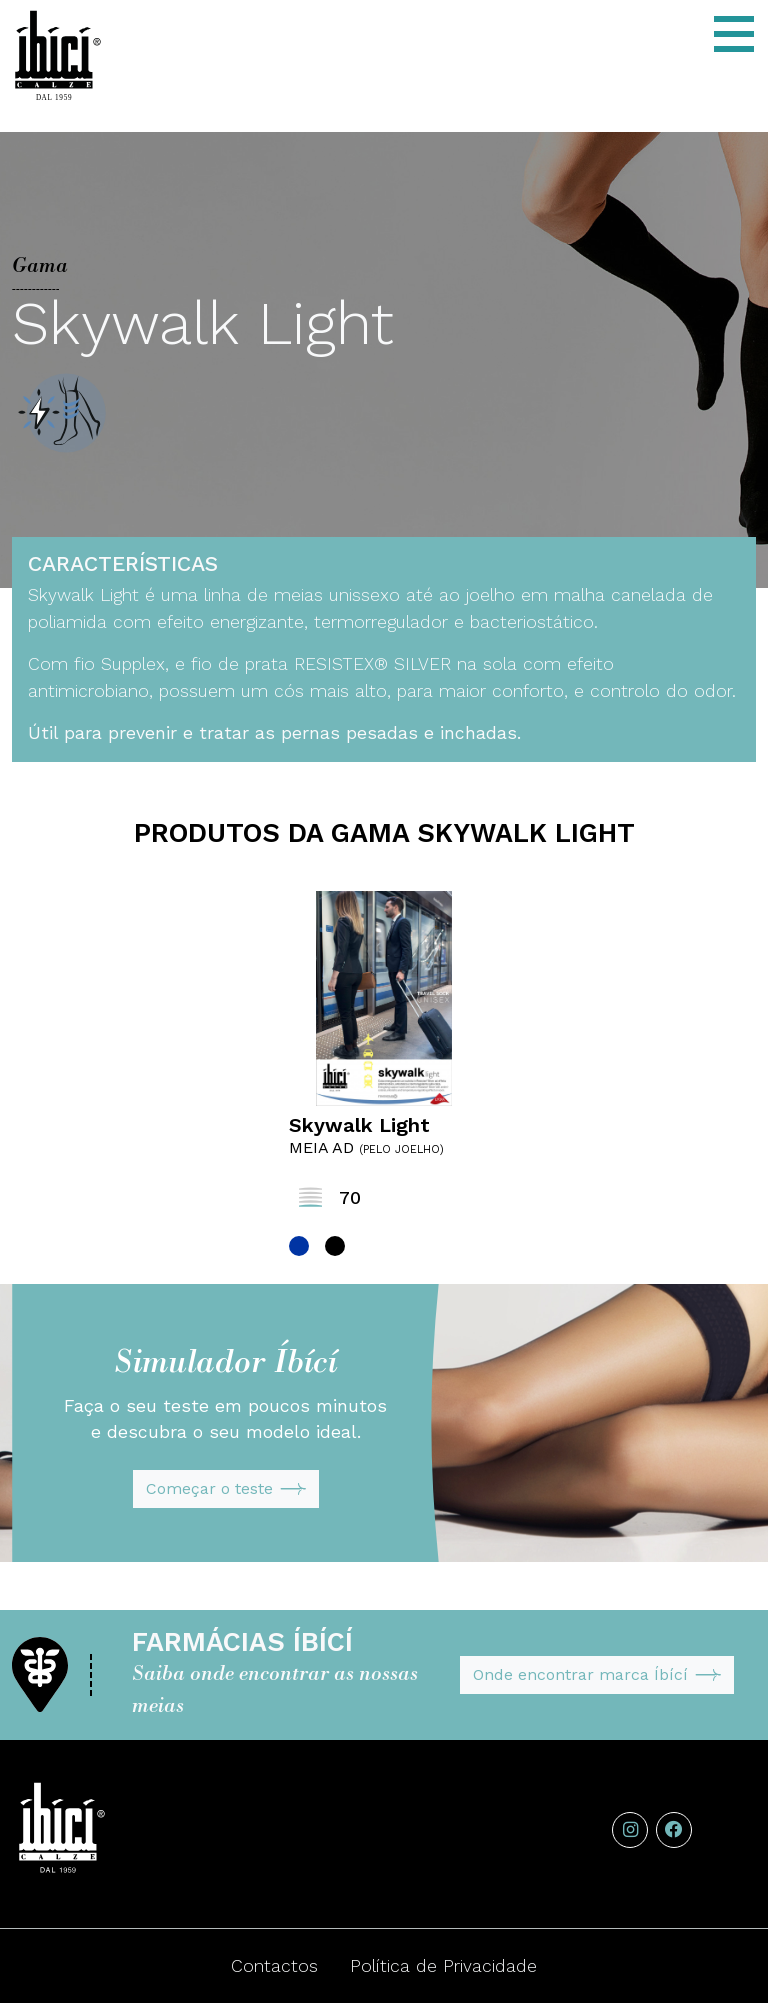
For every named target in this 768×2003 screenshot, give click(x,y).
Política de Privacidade (443, 1966)
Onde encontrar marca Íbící (597, 1675)
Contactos (274, 1966)
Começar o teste (226, 1489)
